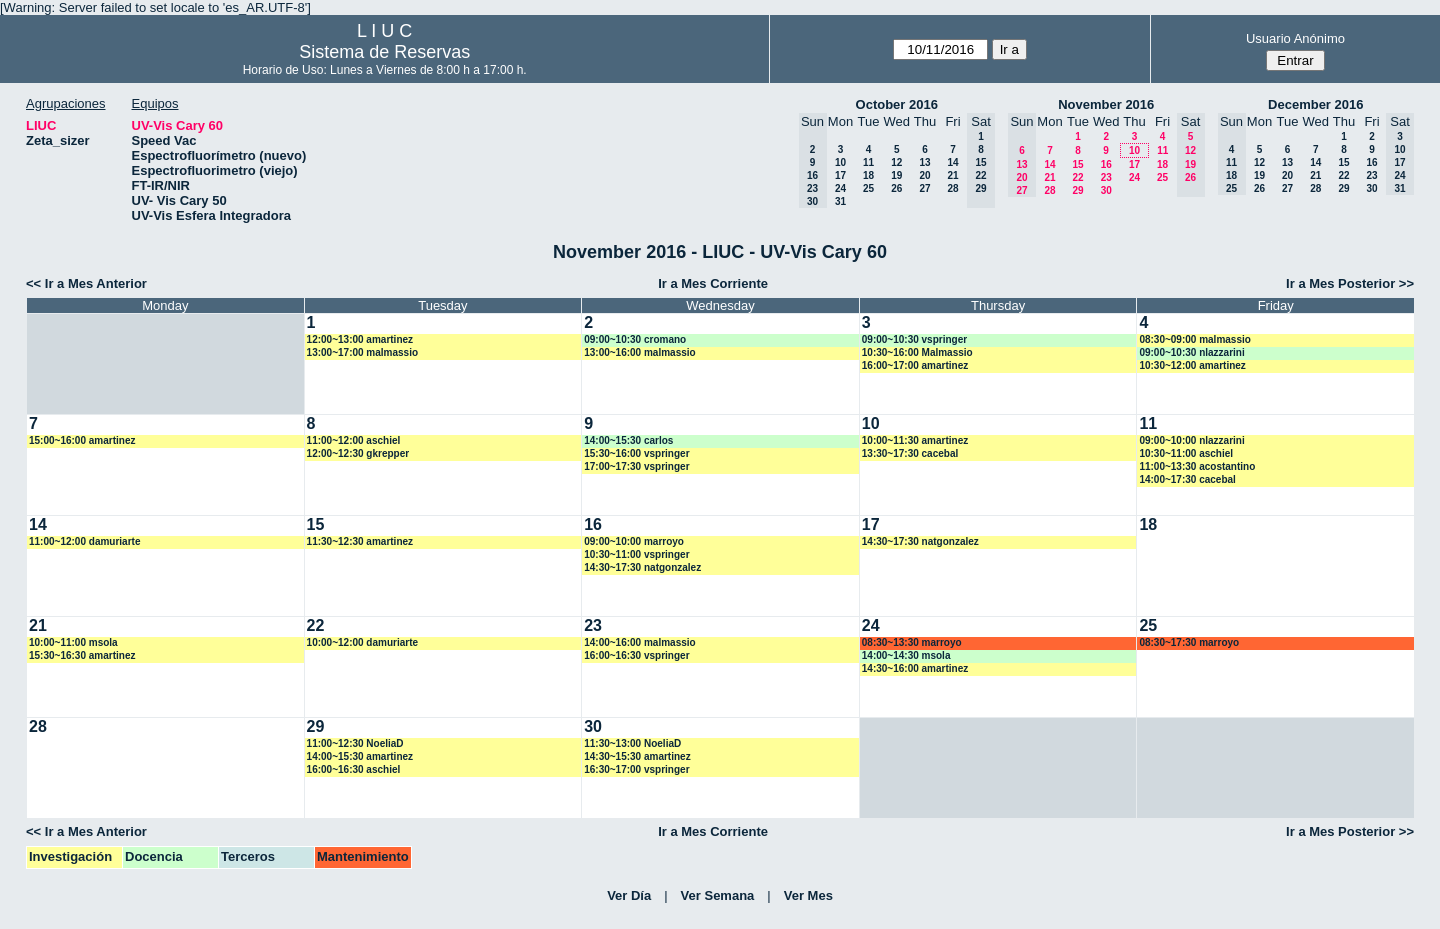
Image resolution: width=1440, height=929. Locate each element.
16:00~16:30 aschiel (354, 769)
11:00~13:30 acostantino (1197, 466)
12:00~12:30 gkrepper (358, 453)
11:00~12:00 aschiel (354, 440)
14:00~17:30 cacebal (1187, 479)
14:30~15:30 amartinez (637, 756)
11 (868, 162)
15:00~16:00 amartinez (82, 440)
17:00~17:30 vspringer (636, 466)
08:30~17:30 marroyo (1189, 642)
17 (840, 175)
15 (1077, 164)
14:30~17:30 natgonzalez (642, 567)
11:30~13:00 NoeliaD (632, 743)
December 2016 (1315, 104)
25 (868, 188)
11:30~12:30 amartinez (360, 541)
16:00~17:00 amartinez (915, 365)
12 (896, 162)
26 (896, 188)
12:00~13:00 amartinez (360, 339)
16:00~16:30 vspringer (636, 655)
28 (952, 188)
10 (840, 162)
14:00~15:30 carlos (628, 440)
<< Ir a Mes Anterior (86, 283)
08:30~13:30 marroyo (912, 642)
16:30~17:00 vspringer (636, 769)
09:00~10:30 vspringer (914, 339)
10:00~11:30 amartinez (915, 440)
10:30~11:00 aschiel (1186, 453)
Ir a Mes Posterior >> (1350, 283)
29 (1077, 190)
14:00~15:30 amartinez (360, 756)
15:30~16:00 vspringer (636, 453)
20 (924, 175)
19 (896, 175)
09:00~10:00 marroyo (634, 541)
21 (952, 175)
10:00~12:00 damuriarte (362, 642)
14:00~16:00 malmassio (639, 642)
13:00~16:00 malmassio (639, 352)
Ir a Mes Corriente (713, 283)
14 (952, 162)
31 (840, 201)
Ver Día (629, 895)
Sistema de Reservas (384, 52)
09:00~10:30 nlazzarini (1191, 352)
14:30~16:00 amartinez (915, 668)
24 (840, 188)
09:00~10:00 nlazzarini (1191, 440)
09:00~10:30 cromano (635, 339)
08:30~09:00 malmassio (1194, 339)
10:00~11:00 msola (73, 642)
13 (924, 162)
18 (868, 175)
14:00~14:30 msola (906, 655)
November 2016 (1106, 104)
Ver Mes (808, 895)
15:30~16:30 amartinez (82, 655)
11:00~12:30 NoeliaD (355, 743)
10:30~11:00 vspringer (636, 554)
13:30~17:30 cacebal (910, 453)
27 (924, 188)
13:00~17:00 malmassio (362, 352)
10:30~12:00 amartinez (1192, 365)
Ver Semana (718, 895)
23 (1106, 177)
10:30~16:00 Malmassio (917, 352)
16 (1106, 164)
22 (1077, 177)
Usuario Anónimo (1295, 38)
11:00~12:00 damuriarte (84, 541)
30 (1106, 190)
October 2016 (897, 104)
